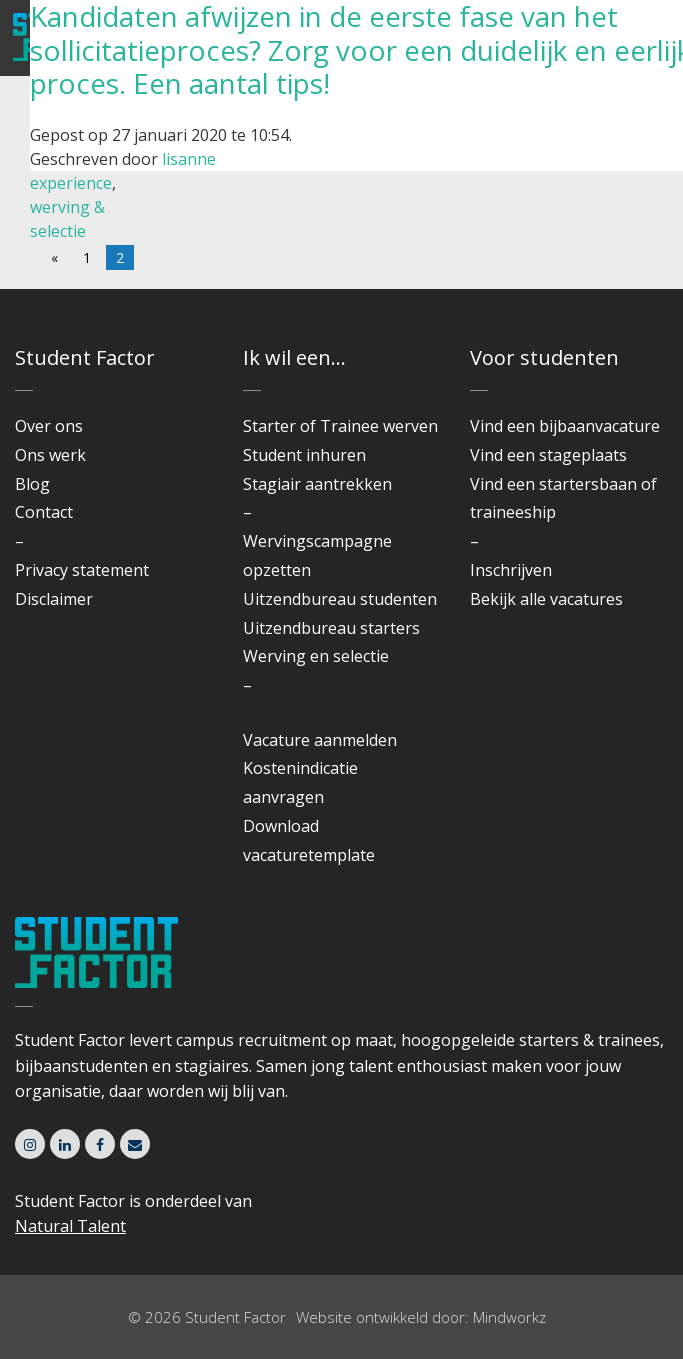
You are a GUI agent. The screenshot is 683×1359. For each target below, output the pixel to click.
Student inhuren (304, 455)
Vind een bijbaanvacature (565, 426)
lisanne (189, 159)
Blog (32, 484)
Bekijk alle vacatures (546, 599)
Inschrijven (511, 570)
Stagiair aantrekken (317, 484)
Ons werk (50, 455)
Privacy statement (82, 570)
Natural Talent (70, 1226)
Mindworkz (509, 1317)
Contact (44, 512)
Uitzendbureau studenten (340, 599)
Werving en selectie (316, 656)
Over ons (49, 426)
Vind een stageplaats (548, 455)
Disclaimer (54, 599)
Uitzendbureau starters (331, 628)
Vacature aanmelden (320, 740)
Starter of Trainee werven (340, 426)
